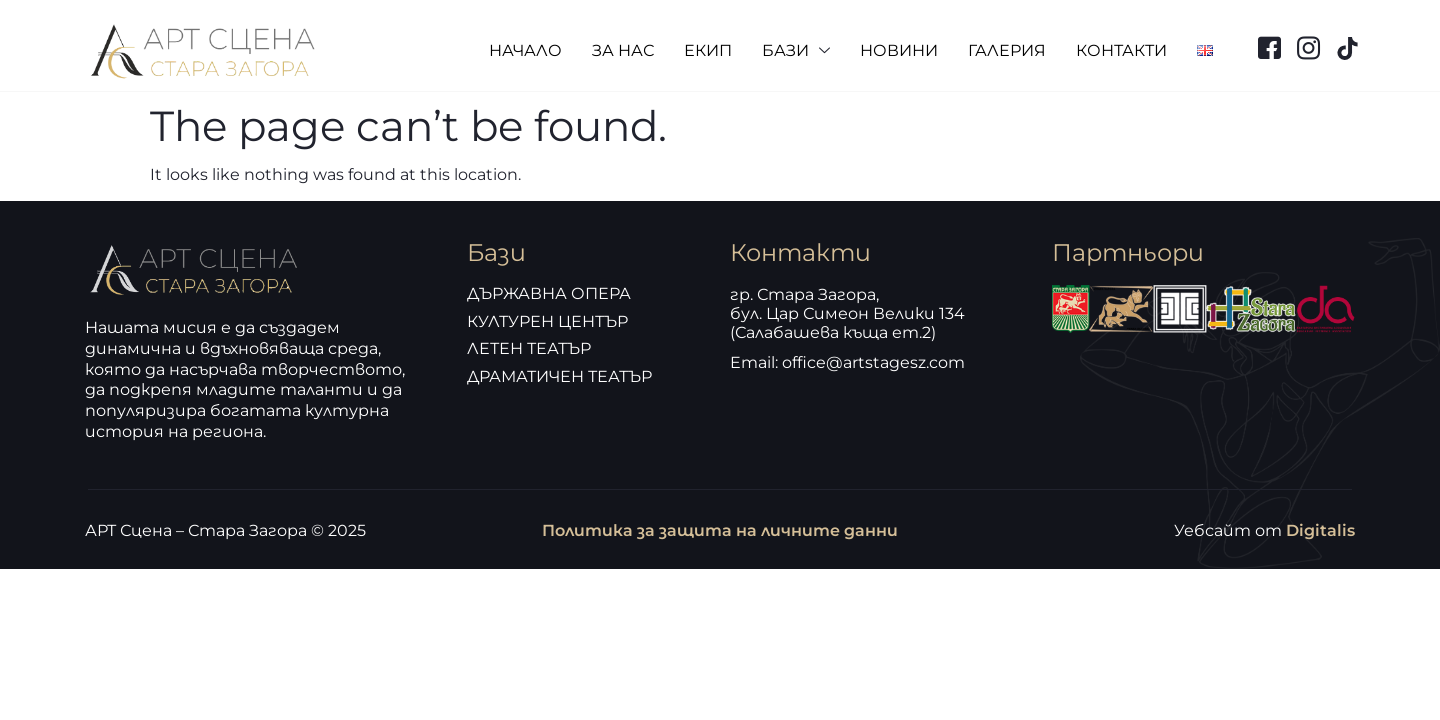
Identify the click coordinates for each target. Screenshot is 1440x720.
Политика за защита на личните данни (720, 530)
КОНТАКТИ (1121, 50)
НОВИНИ (899, 50)
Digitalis (1320, 530)
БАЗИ (796, 51)
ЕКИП (708, 50)
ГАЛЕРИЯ (1007, 50)
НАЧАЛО (525, 50)
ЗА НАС (623, 50)
